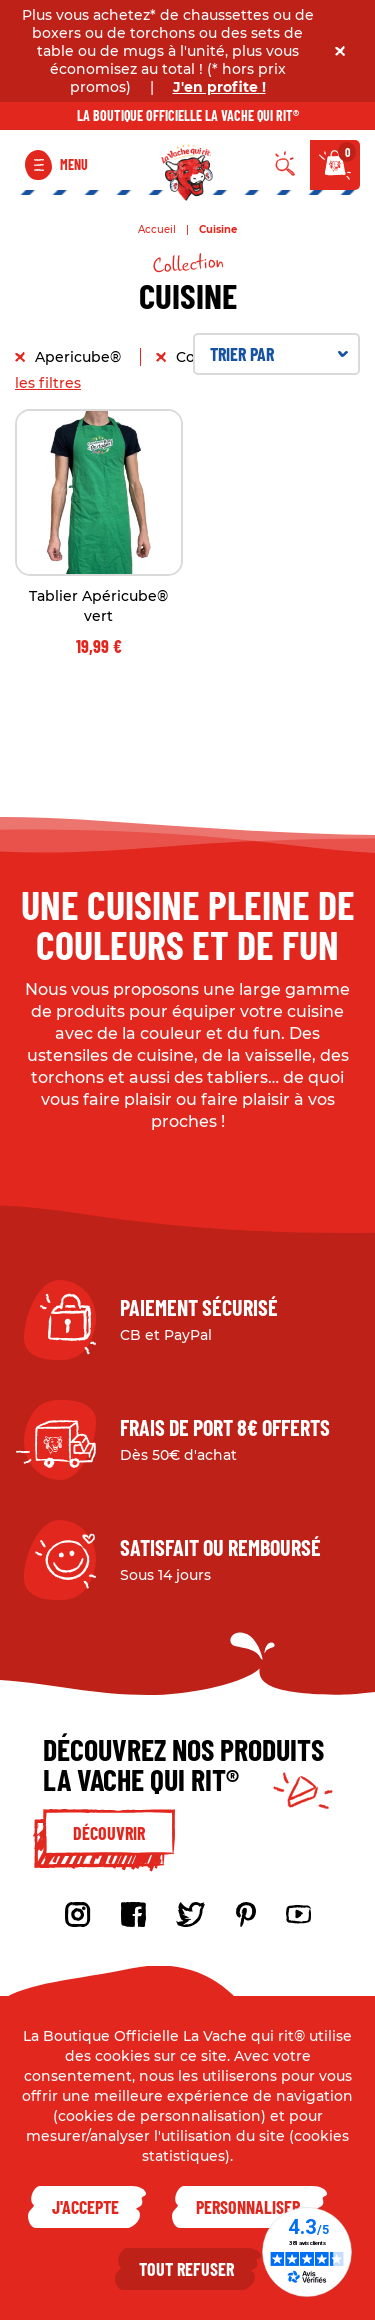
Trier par (279, 354)
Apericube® (80, 357)
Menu (74, 164)
